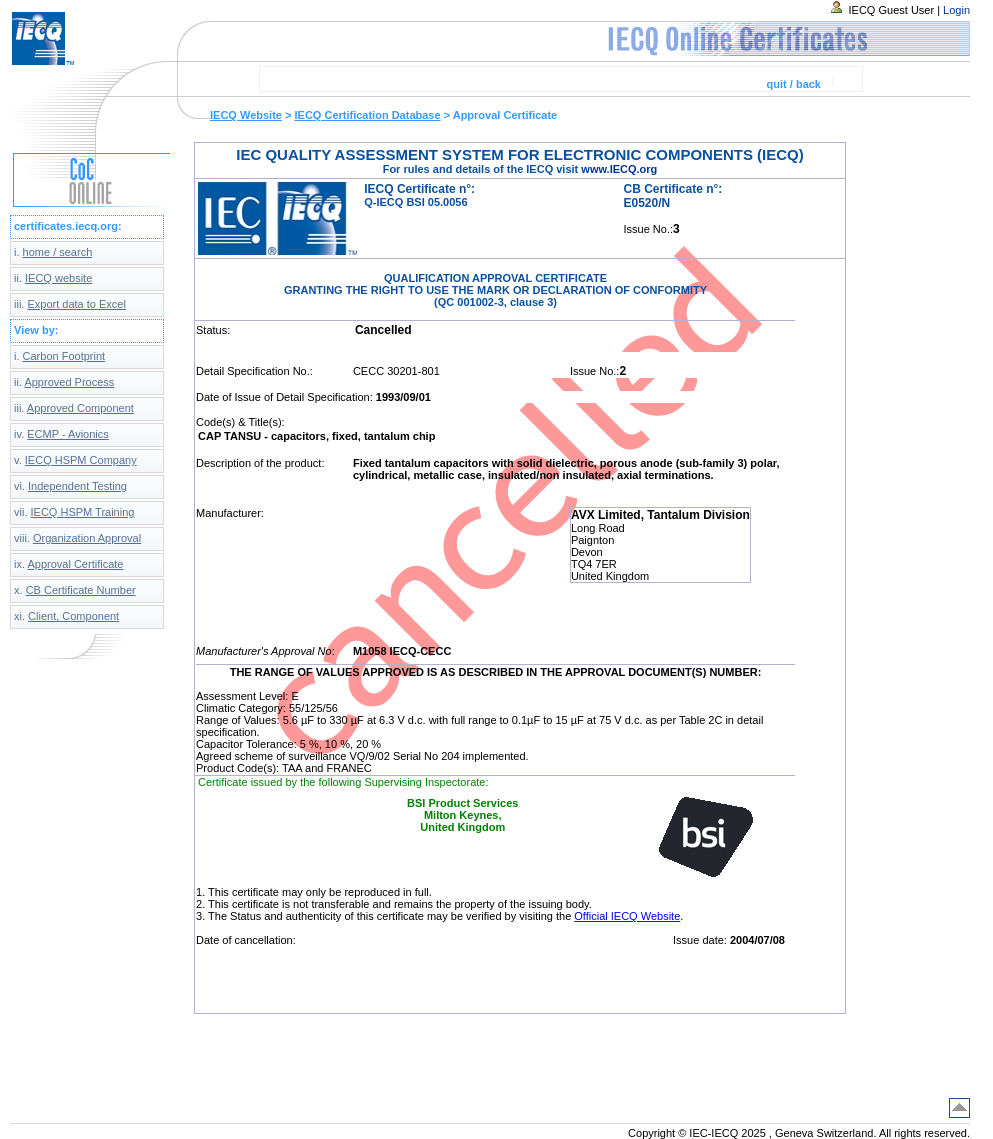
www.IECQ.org (619, 169)
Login (956, 10)
